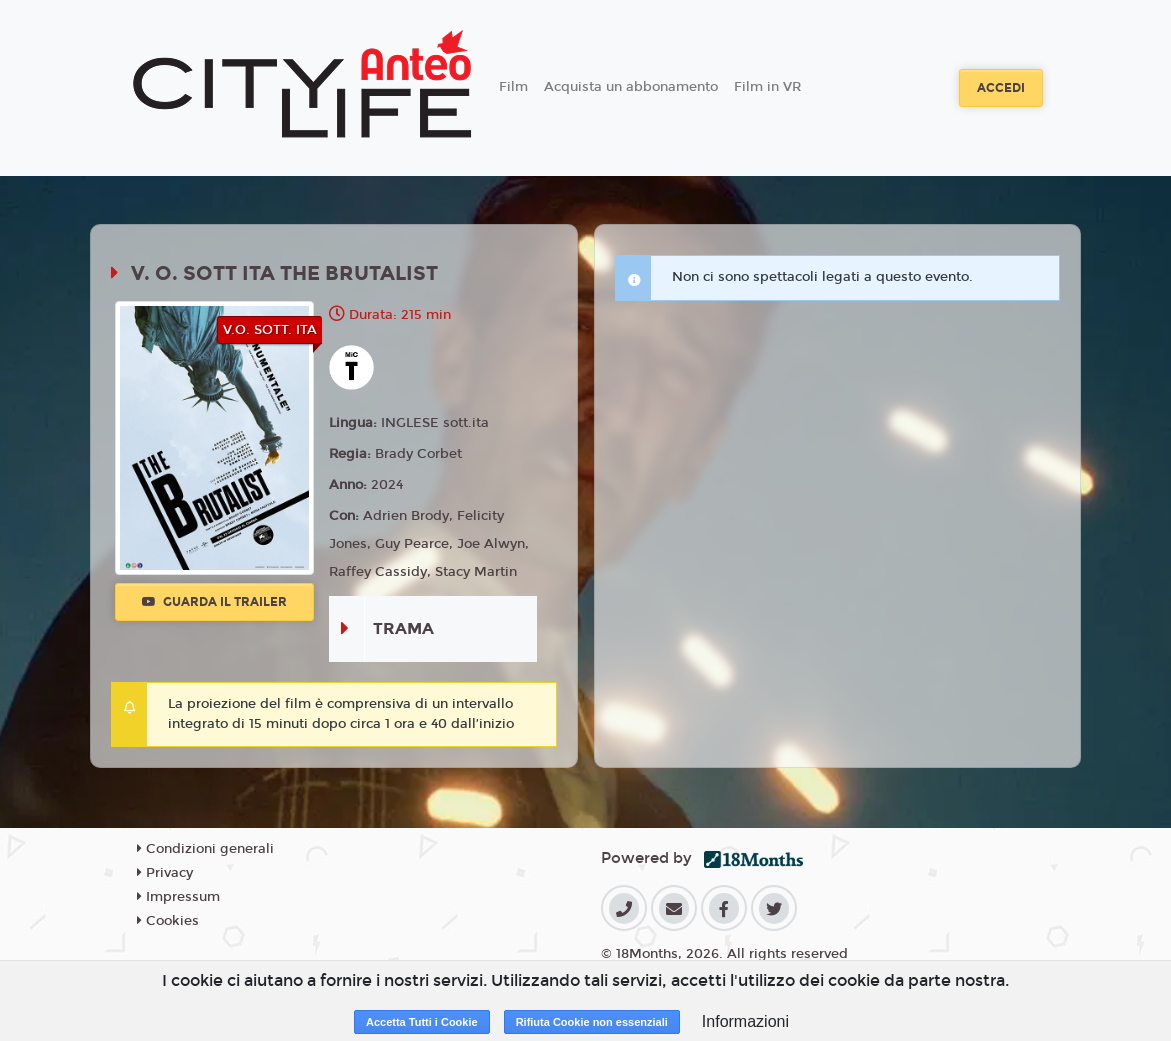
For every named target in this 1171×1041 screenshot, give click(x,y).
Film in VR (767, 87)
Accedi (1001, 88)
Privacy (165, 873)
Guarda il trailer (214, 602)
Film (513, 87)
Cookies (168, 921)
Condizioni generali (205, 849)
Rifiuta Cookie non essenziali (592, 1022)
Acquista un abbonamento (631, 87)
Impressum (178, 897)
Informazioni (745, 1021)
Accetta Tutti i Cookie (422, 1022)
